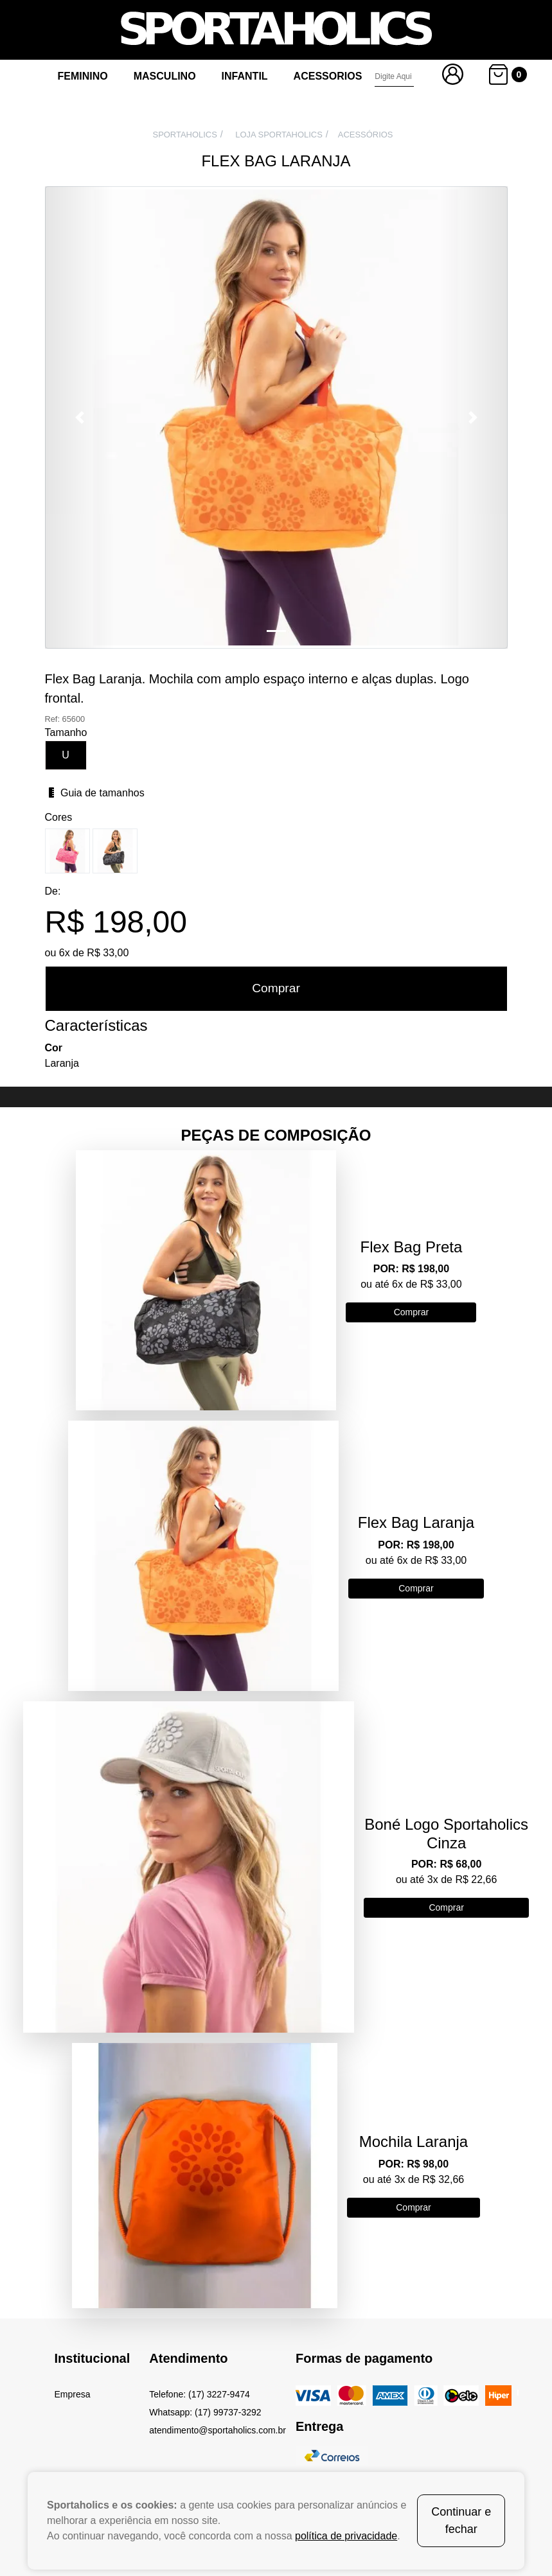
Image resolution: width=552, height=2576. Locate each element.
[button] (79, 417)
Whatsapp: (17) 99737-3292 (205, 2412)
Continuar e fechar (461, 2520)
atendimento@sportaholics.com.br (217, 2430)
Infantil (245, 76)
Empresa (73, 2394)
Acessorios (328, 76)
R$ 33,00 (108, 952)
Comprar (276, 988)
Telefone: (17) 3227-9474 (199, 2394)
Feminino (83, 76)
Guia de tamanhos (95, 792)
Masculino (165, 76)
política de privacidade (346, 2535)
